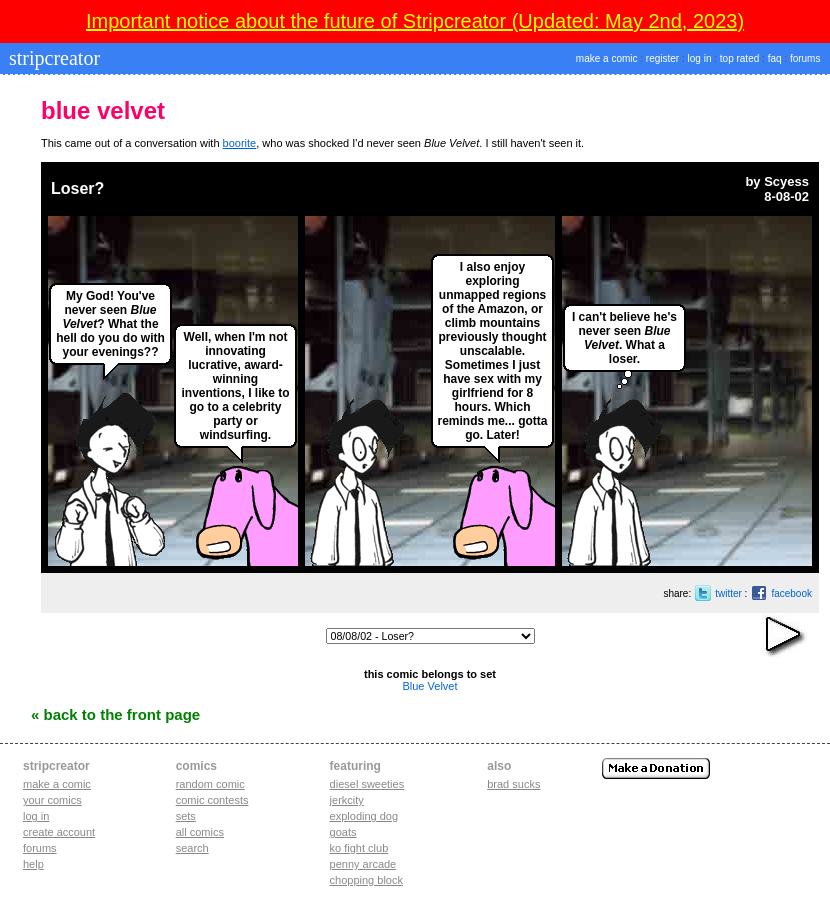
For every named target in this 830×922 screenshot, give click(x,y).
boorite (240, 143)
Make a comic (57, 784)
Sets (186, 816)
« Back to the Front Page (115, 714)
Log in (36, 816)
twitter (728, 593)
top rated (739, 58)
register (662, 58)
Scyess (786, 181)
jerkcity (347, 800)
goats (343, 832)
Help (33, 864)
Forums (40, 848)
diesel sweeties (367, 784)
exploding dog (364, 816)
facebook (791, 593)
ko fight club (359, 848)
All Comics (200, 832)
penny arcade (363, 864)
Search (192, 848)
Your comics (52, 800)
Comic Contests (212, 800)
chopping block (366, 880)
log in (700, 58)
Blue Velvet (429, 686)
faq (775, 58)
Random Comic (210, 784)
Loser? (77, 188)
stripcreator (52, 58)
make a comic (607, 58)
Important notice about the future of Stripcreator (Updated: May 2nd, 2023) (415, 21)
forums (805, 58)
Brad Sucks (513, 784)
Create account (59, 832)
